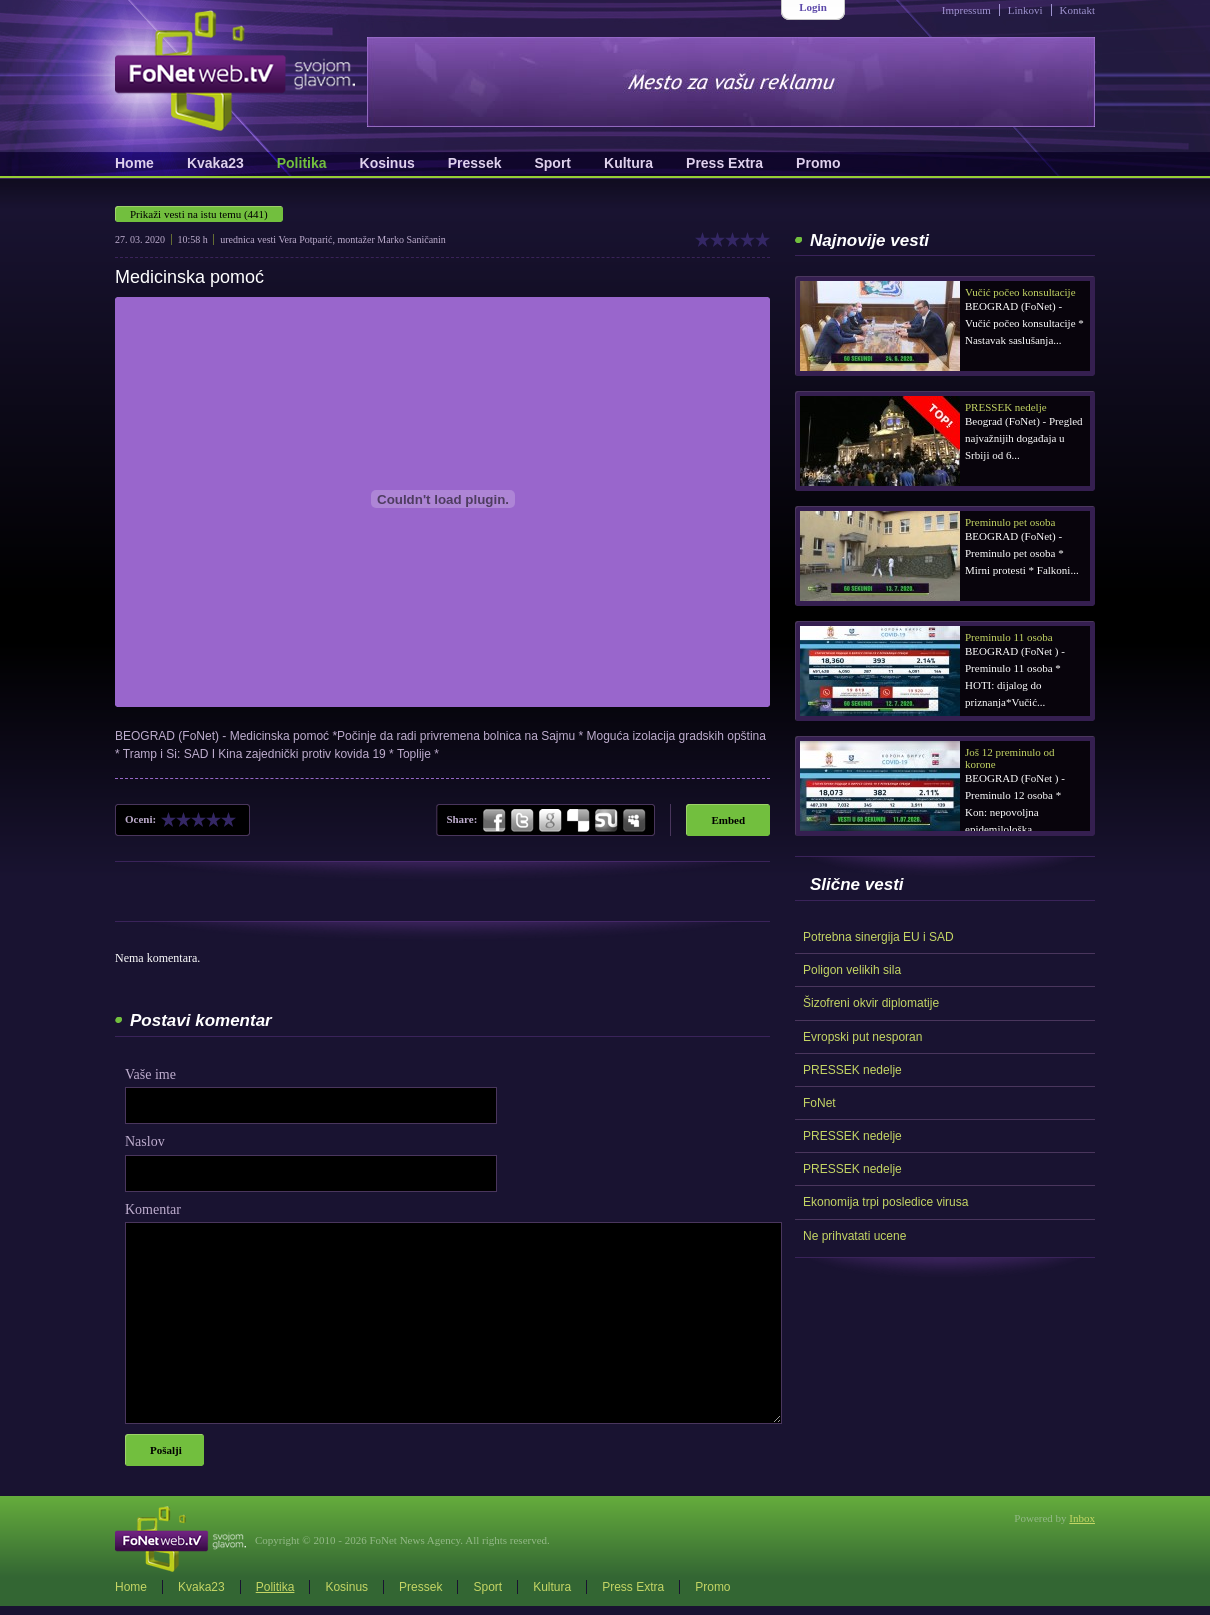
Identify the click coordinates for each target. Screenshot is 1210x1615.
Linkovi (1025, 10)
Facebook (495, 821)
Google (550, 821)
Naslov (145, 1141)
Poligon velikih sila (852, 970)
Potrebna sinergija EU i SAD (878, 937)
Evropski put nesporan (862, 1037)
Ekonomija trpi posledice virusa (885, 1202)
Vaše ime (150, 1074)
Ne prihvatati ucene (854, 1236)
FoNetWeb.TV (235, 70)
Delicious (578, 821)
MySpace (633, 821)
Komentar (153, 1209)
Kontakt (1077, 10)
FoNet (819, 1103)
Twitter (522, 821)
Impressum (966, 10)
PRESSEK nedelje (852, 1070)
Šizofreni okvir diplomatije (871, 1003)
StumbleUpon (606, 821)
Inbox (1082, 1518)
